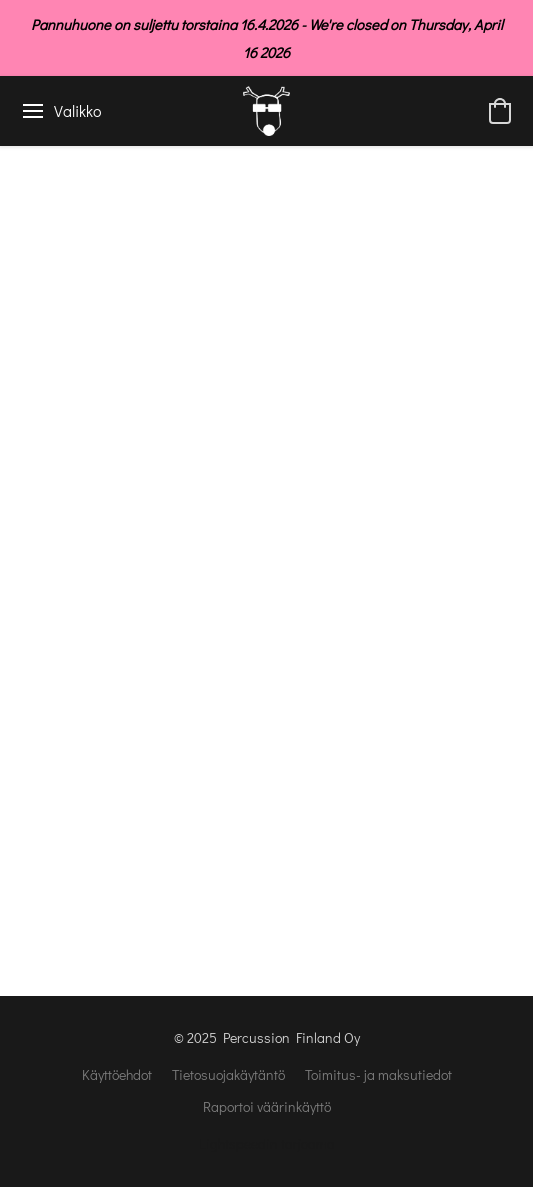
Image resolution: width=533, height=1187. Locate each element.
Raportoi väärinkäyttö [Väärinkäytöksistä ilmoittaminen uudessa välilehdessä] (267, 1106)
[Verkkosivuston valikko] (61, 111)
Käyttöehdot (117, 1074)
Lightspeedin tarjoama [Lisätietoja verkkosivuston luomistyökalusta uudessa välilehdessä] (267, 1143)
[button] (266, 111)
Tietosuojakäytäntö (228, 1074)
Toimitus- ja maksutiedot (378, 1074)
